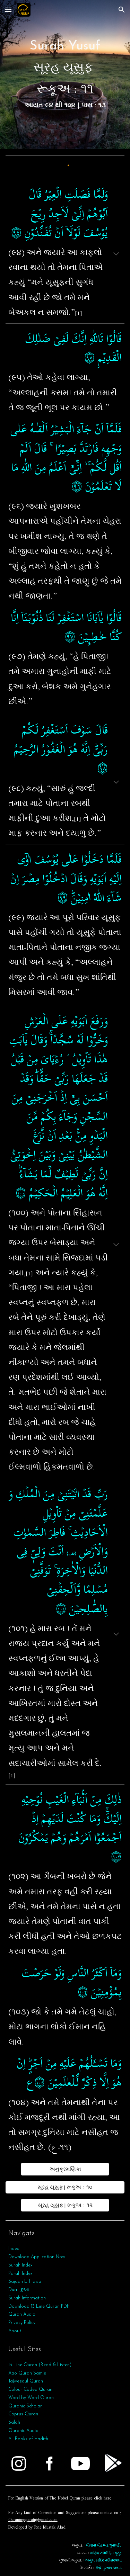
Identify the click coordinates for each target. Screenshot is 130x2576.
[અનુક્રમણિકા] (65, 2169)
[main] (65, 74)
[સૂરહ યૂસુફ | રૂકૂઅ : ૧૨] (65, 2205)
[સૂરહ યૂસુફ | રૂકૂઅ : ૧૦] (65, 2187)
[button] (8, 9)
